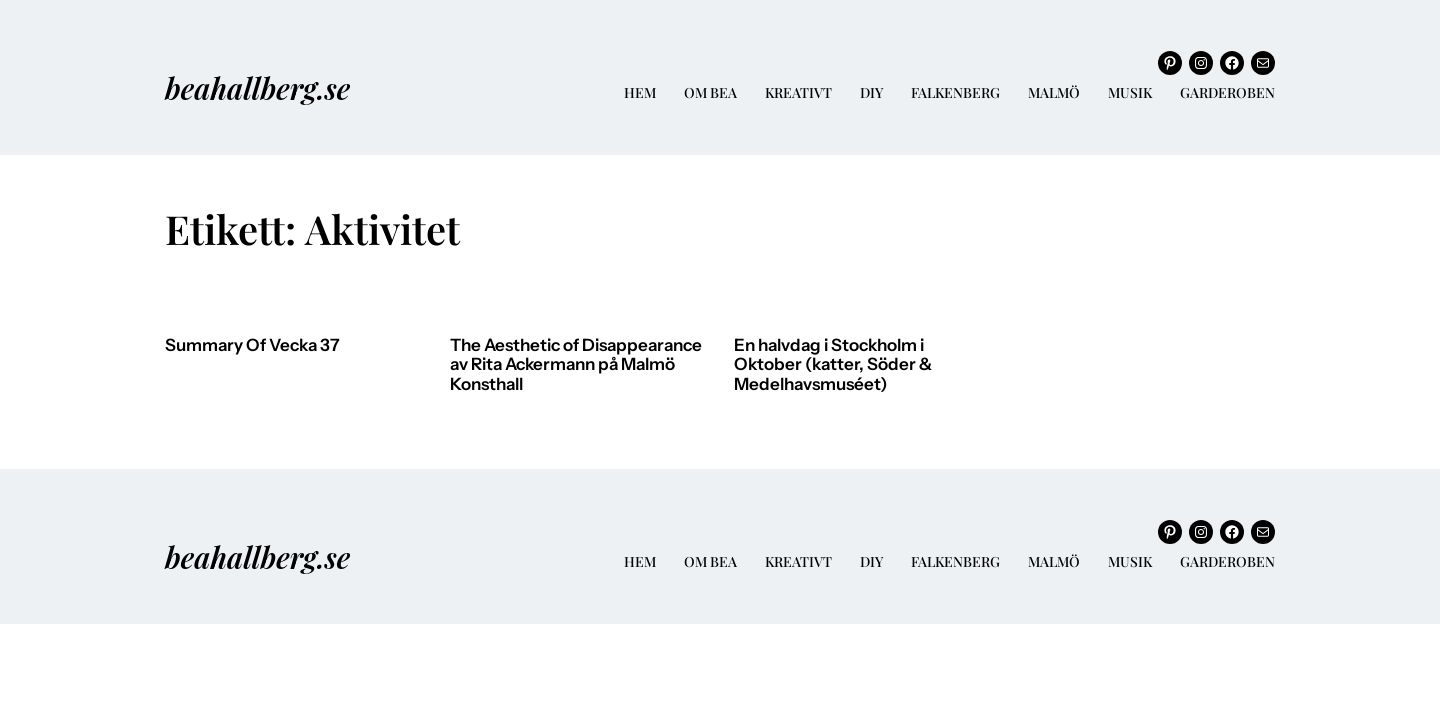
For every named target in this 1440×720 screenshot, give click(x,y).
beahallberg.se (257, 87)
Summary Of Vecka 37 (252, 345)
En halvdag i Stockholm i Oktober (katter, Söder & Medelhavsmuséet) (833, 365)
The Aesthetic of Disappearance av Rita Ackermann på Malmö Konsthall (576, 365)
